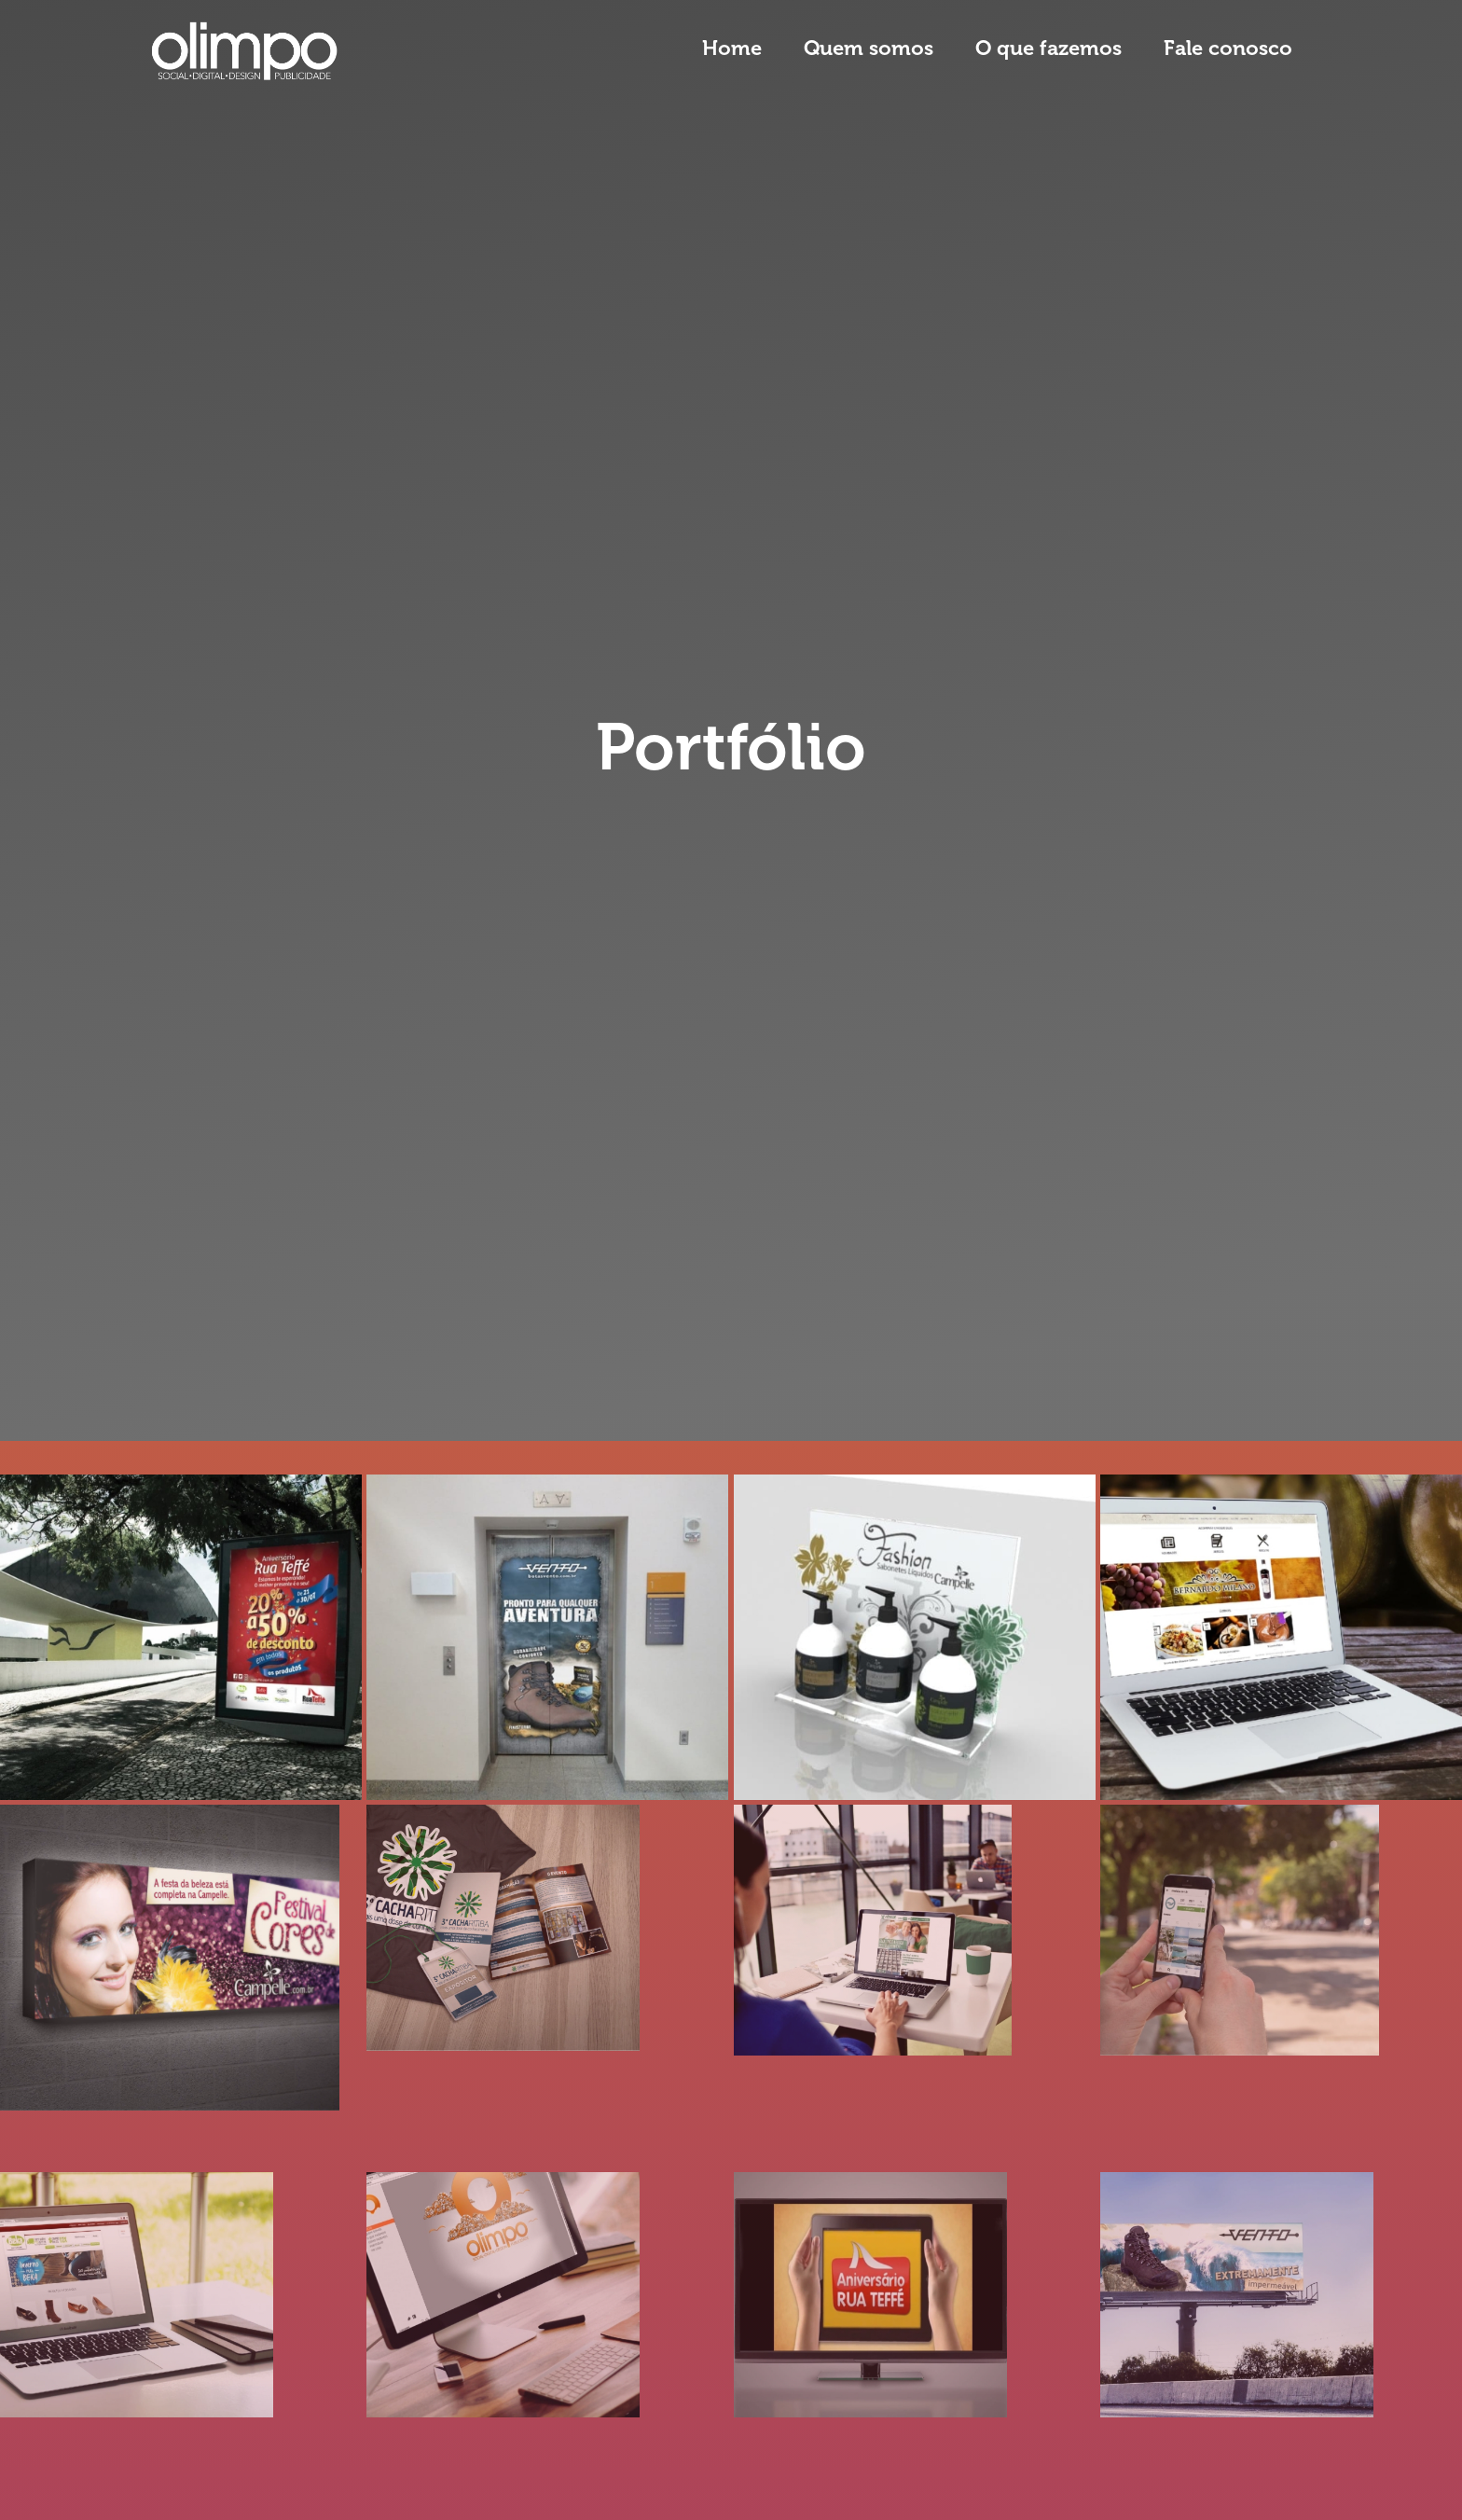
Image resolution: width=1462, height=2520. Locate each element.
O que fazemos (1048, 48)
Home (732, 48)
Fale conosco (1228, 48)
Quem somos (868, 48)
